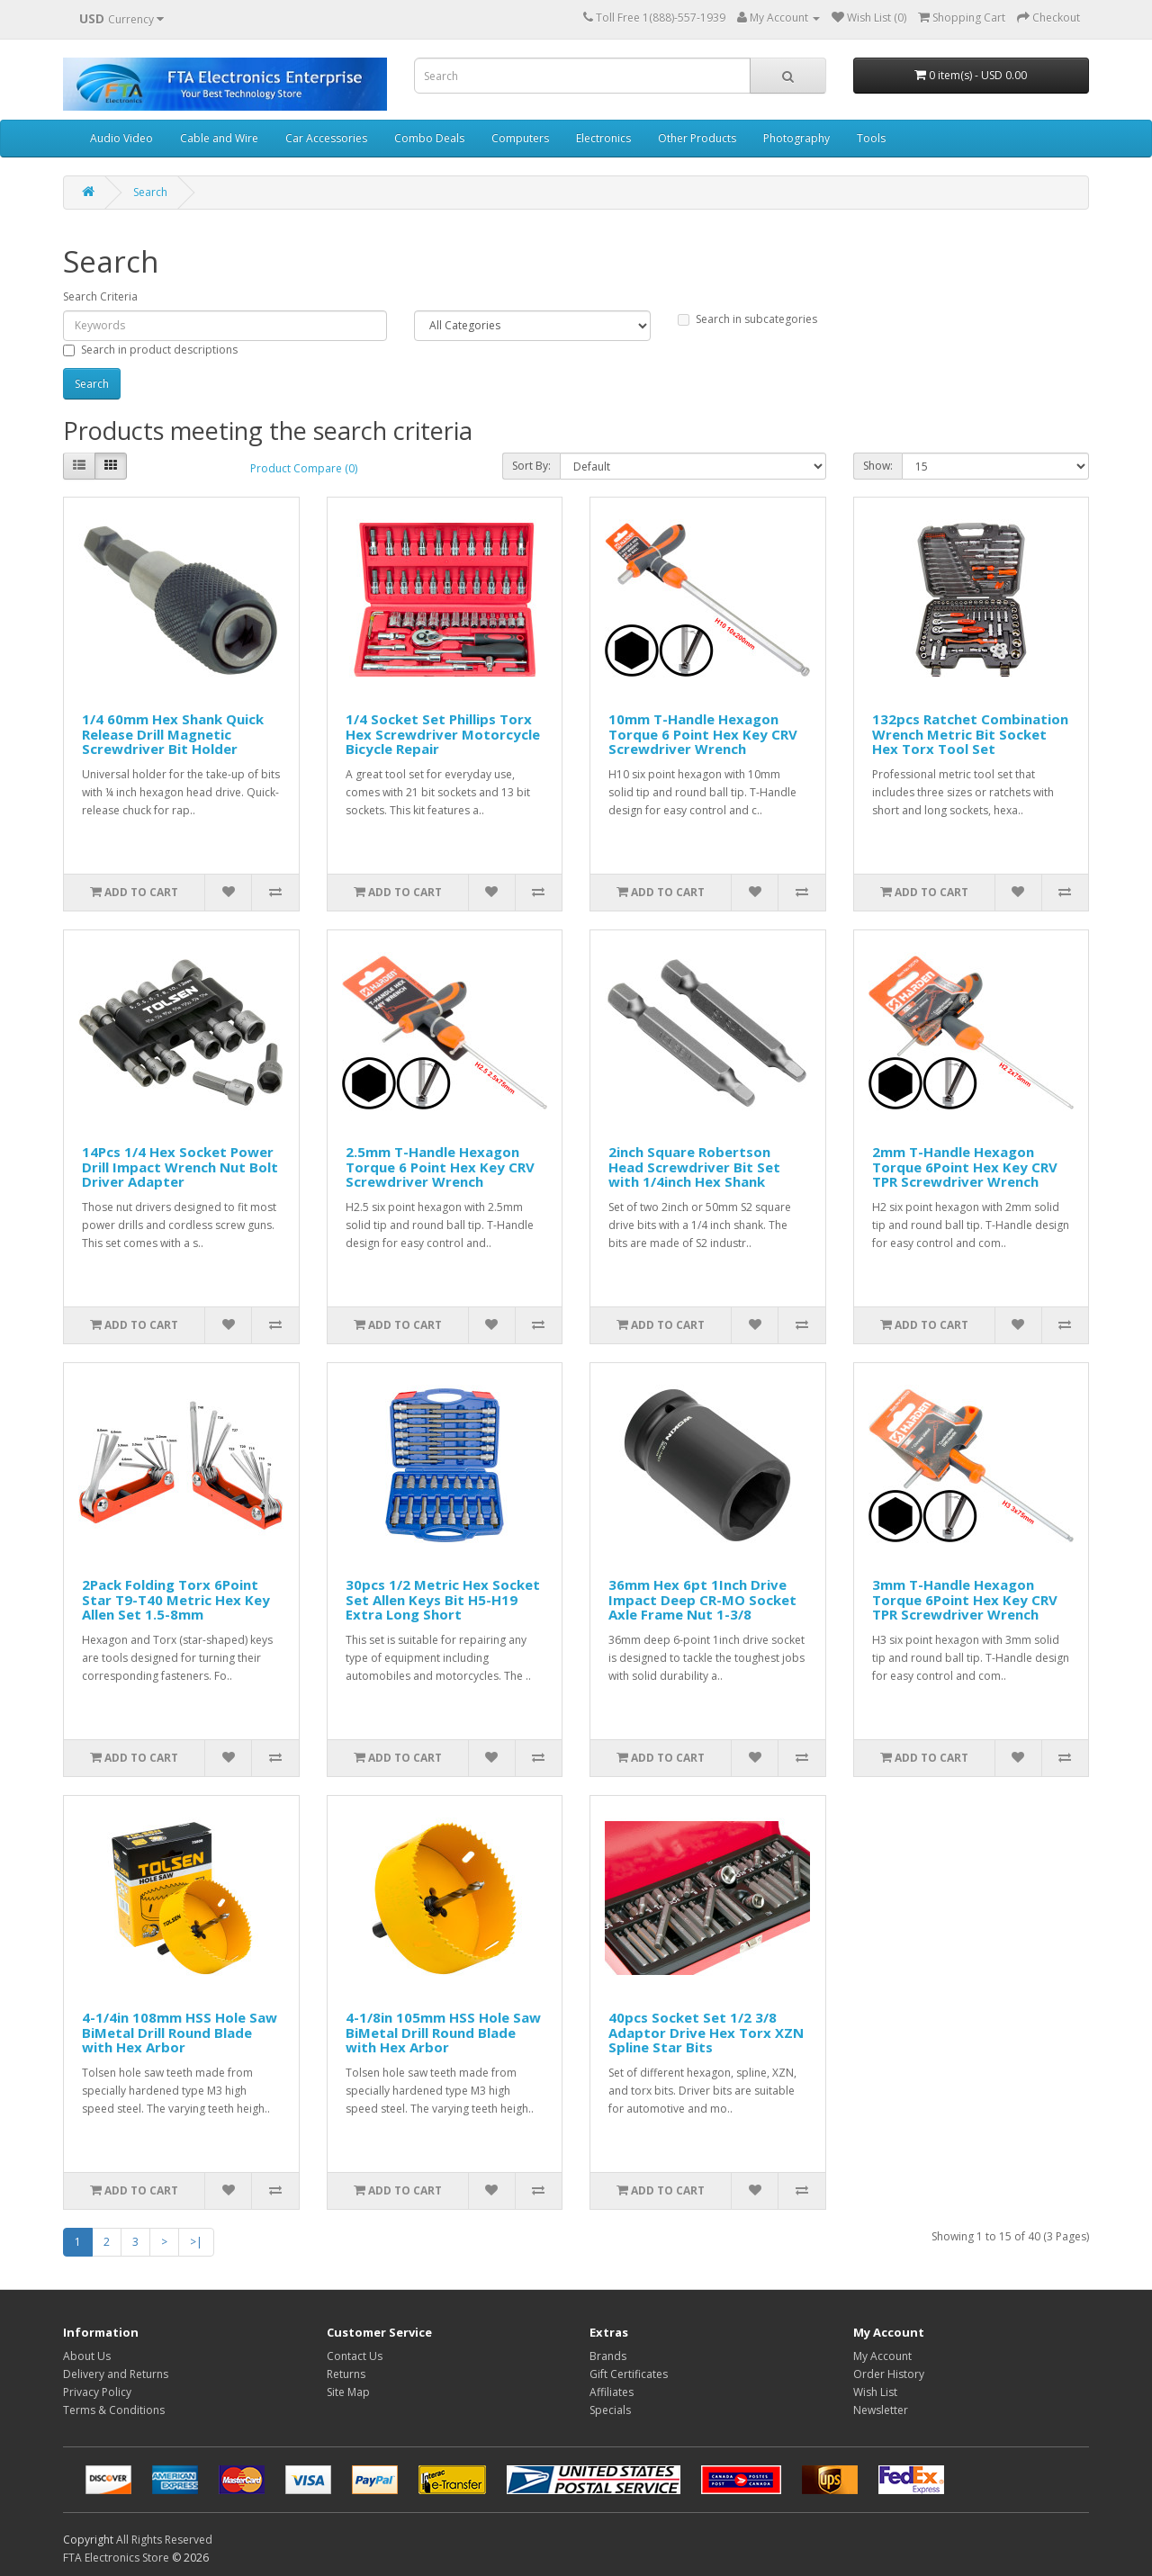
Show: (878, 465)
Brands (608, 2356)
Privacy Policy (97, 2392)
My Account (882, 2356)
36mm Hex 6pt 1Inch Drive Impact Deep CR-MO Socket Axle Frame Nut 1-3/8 (702, 1599)
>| (196, 2241)
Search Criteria (100, 296)
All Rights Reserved (164, 2539)
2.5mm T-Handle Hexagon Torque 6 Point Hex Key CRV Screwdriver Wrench (440, 1166)
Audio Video (121, 138)
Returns (346, 2374)
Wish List (875, 2392)
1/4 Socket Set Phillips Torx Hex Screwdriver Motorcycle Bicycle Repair (443, 734)
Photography (796, 138)
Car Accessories (326, 138)
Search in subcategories (747, 319)
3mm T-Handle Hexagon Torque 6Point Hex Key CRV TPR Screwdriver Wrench (965, 1599)
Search (150, 192)
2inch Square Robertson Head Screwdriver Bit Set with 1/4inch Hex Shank (694, 1166)
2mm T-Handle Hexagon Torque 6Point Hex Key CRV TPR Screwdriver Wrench (965, 1166)
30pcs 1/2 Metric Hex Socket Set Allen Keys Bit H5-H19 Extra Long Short (443, 1599)
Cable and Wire (219, 138)
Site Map (348, 2392)
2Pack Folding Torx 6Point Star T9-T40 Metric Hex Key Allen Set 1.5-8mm (176, 1599)
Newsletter (880, 2410)
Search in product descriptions (150, 349)
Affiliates (612, 2392)
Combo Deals (429, 138)
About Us (87, 2356)
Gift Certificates (629, 2374)
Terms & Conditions (114, 2410)
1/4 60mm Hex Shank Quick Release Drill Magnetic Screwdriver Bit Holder (173, 734)
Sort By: (531, 465)
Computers (520, 138)
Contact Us (354, 2356)
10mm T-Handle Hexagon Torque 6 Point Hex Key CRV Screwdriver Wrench (702, 734)
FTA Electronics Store (116, 2557)
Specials (610, 2410)
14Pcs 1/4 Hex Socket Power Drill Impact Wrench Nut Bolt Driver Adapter (180, 1166)
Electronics (603, 138)
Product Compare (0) (303, 468)
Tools (871, 138)
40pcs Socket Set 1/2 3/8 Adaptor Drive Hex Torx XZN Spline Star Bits (706, 2032)
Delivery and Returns (115, 2374)
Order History (888, 2374)
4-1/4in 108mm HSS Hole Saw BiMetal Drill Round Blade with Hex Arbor (179, 2032)
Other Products (697, 138)
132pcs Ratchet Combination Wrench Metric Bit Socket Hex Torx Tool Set (970, 734)
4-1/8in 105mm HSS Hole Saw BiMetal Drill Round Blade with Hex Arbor (443, 2032)
